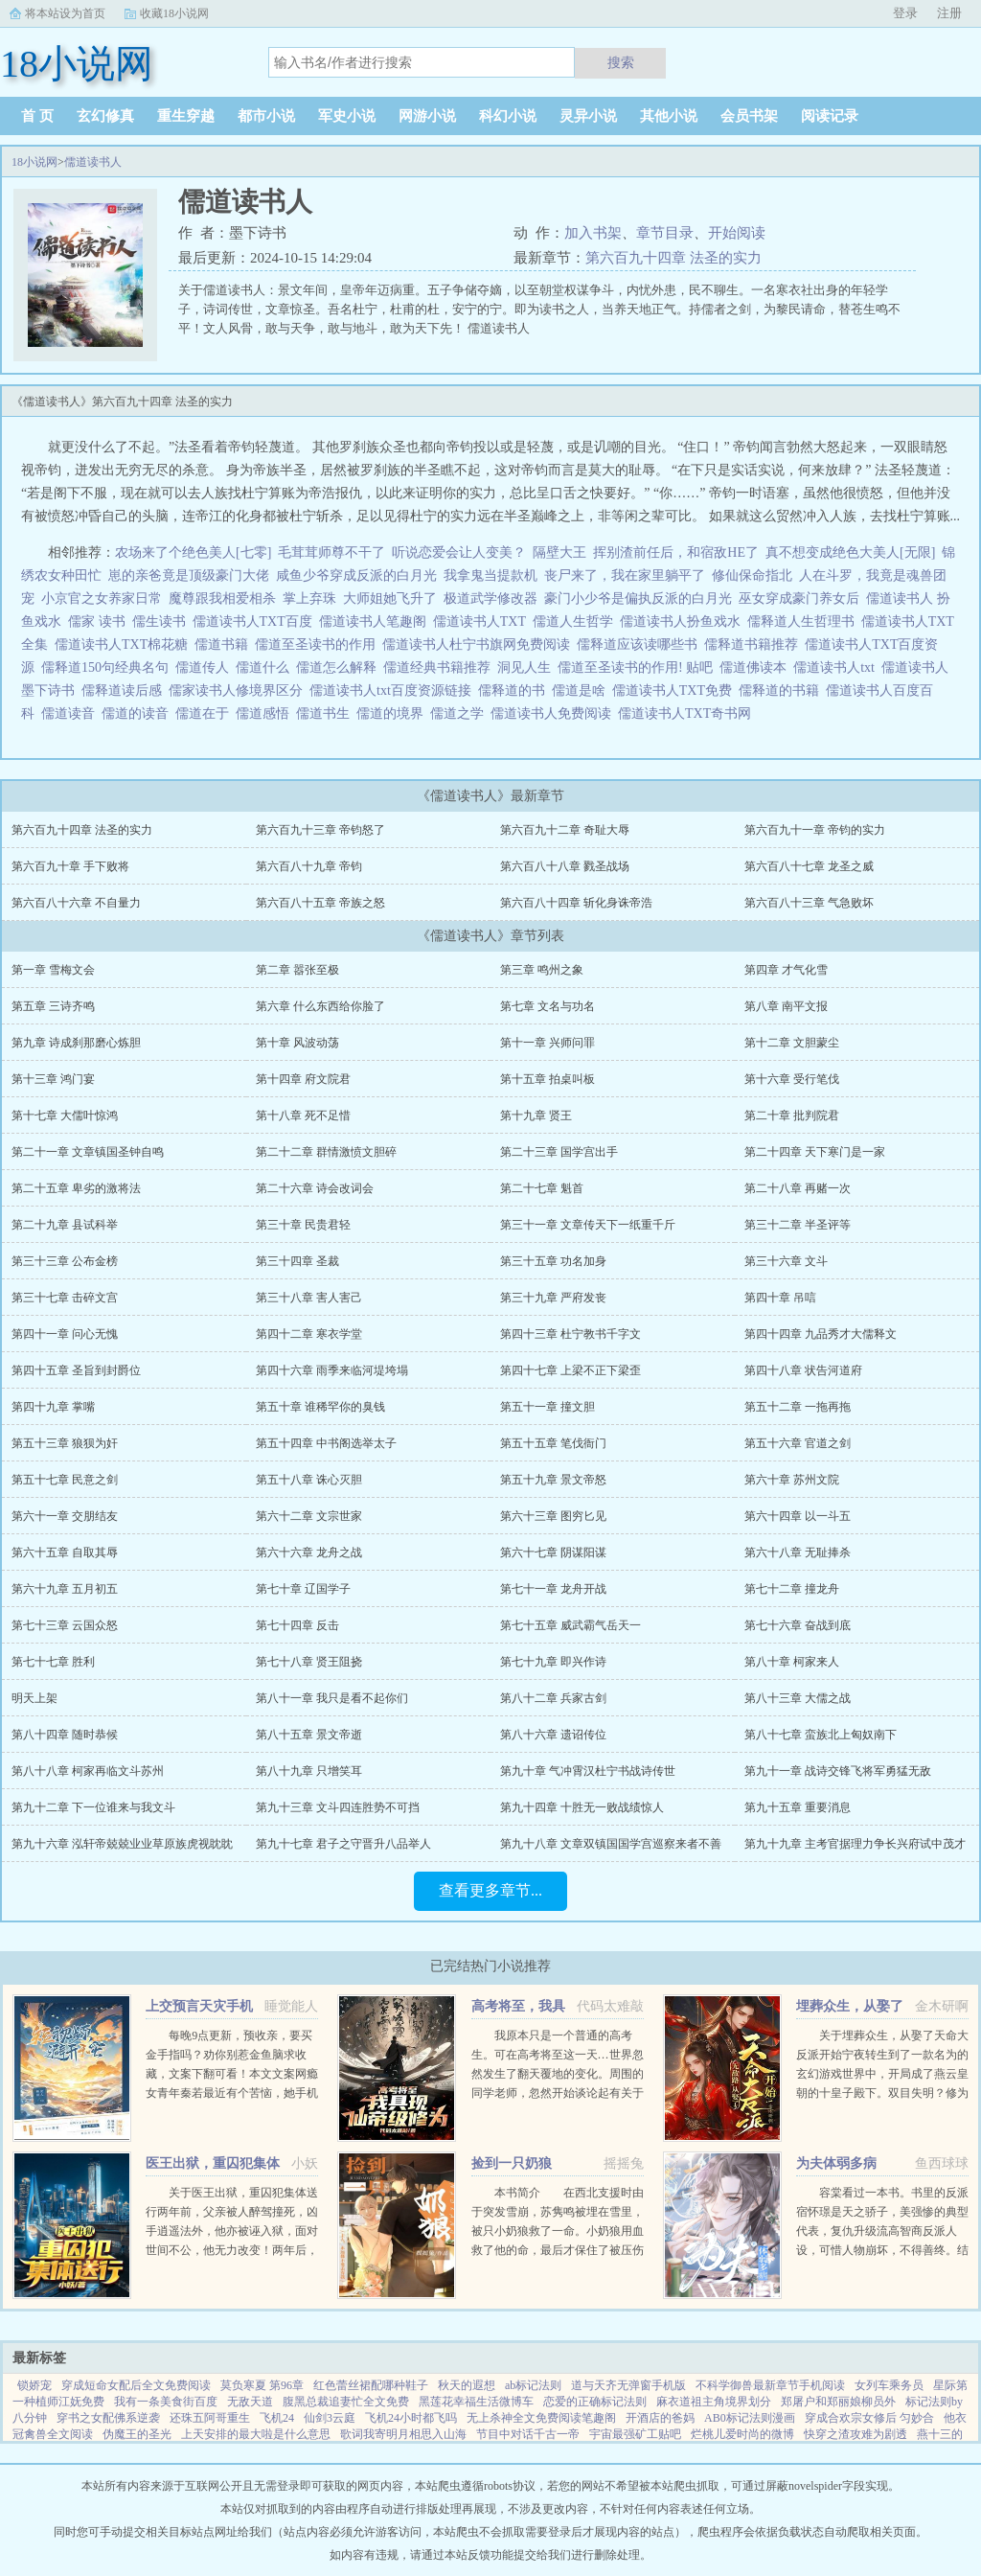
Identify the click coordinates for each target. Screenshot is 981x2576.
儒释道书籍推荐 (754, 644)
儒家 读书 (100, 621)
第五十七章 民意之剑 (64, 1479)
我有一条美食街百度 (165, 2401)
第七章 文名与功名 (547, 1006)
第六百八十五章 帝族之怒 (320, 902)
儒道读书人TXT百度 (256, 621)
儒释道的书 (515, 690)
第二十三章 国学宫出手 (559, 1152)
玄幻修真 (105, 116)
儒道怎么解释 (339, 667)
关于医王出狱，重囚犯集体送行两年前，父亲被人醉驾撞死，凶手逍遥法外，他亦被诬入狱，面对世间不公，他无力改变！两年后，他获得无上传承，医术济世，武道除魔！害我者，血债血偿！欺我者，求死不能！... (232, 2250)
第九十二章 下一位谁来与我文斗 (93, 1807)
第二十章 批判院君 (791, 1115)
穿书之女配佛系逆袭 (108, 2418)
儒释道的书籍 (782, 690)
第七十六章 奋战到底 (797, 1625)
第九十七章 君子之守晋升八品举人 (343, 1844)
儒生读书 (162, 621)
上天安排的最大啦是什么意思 (256, 2434)
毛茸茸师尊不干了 (331, 552)
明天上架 (34, 1698)
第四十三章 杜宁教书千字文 (570, 1334)
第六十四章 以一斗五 (797, 1516)
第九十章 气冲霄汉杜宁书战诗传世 (587, 1771)
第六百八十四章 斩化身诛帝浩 (576, 902)
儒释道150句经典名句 (108, 667)
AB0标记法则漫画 (749, 2418)
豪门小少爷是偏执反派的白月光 (638, 598)
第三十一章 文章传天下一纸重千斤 (587, 1224)
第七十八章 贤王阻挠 (309, 1661)
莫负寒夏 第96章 (262, 2385)
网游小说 (427, 116)
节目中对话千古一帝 (528, 2434)
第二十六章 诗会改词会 (315, 1188)
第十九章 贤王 (536, 1115)
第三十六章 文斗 (786, 1261)
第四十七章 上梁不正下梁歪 (570, 1370)
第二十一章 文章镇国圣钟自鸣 (87, 1152)
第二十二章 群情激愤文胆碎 (326, 1152)
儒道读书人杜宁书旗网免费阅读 (479, 644)
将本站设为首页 (65, 13)
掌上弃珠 (309, 598)
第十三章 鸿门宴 (53, 1079)
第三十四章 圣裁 (297, 1261)
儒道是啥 (582, 690)
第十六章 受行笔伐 (791, 1079)
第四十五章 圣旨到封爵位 (76, 1370)
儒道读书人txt (837, 667)
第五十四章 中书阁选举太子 (326, 1443)
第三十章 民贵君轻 (303, 1224)
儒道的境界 (393, 713)
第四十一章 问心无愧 (64, 1334)
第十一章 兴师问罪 (547, 1042)
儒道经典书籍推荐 (440, 667)
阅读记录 (829, 116)
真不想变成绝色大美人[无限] (850, 552)
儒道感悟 (266, 713)
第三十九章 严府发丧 (553, 1297)
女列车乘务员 (889, 2385)
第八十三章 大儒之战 (797, 1698)
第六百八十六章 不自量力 (76, 902)
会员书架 (749, 116)
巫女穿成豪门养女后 (799, 598)
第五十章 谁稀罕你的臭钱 (320, 1407)
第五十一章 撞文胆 (547, 1407)
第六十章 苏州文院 (791, 1479)
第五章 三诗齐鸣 (53, 1006)
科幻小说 (507, 116)
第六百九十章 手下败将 (70, 866)
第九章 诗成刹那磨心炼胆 (76, 1042)
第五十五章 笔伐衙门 (553, 1443)
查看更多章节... (490, 1890)
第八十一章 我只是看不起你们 (332, 1698)
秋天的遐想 (466, 2385)
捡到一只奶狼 (511, 2163)
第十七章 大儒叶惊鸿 (64, 1115)
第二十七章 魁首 (541, 1188)
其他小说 (668, 116)
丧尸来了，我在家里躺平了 (624, 575)
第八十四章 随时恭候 (64, 1734)
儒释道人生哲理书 (804, 621)
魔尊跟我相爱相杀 (222, 598)
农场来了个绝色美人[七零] (193, 552)
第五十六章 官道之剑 (797, 1443)
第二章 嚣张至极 (297, 970)
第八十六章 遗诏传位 (553, 1734)
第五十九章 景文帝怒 (553, 1479)
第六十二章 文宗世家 (309, 1516)
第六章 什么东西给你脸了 (320, 1006)
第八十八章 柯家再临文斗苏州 (87, 1771)
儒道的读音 (138, 713)
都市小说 (266, 116)
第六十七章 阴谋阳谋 (553, 1552)
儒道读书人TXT (483, 621)
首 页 (37, 116)
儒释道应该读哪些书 (640, 644)
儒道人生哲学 (576, 621)
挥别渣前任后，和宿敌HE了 (676, 552)
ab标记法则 (533, 2385)
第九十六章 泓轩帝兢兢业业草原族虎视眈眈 (122, 1844)
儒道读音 (71, 713)
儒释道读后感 (125, 690)
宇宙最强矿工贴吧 (635, 2434)
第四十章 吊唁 (780, 1297)
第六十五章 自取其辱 (64, 1552)
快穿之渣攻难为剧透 (855, 2434)
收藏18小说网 (174, 13)
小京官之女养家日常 (101, 598)
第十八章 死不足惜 (303, 1115)
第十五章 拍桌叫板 (547, 1079)
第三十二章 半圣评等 (797, 1224)
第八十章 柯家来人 (791, 1661)
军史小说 (347, 116)
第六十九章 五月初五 (64, 1589)
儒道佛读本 (756, 667)
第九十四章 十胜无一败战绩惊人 (582, 1807)
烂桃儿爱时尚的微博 (742, 2434)
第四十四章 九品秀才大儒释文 (820, 1334)
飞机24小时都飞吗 (411, 2418)
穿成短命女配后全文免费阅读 (136, 2385)
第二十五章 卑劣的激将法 (76, 1188)
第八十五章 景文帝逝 (309, 1734)
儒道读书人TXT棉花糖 (124, 644)
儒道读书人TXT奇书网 (688, 713)
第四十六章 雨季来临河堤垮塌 (332, 1370)
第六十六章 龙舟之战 (309, 1552)
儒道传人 (205, 667)
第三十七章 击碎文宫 (64, 1297)
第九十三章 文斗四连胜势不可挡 (338, 1807)
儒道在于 (205, 713)
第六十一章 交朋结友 (64, 1516)
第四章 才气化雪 (786, 970)
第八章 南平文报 (786, 1006)
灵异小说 (588, 116)
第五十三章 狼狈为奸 (64, 1443)
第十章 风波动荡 (297, 1042)
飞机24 (277, 2418)
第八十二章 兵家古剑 (553, 1698)
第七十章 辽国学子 (303, 1589)
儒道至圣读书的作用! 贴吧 (638, 667)
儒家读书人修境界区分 (239, 690)
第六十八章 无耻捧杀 (797, 1552)
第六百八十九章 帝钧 (309, 866)
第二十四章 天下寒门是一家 (814, 1152)
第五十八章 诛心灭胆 (309, 1479)
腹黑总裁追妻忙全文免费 (346, 2401)
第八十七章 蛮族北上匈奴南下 (820, 1734)
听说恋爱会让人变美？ (459, 552)
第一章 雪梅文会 (53, 970)
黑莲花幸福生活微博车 (476, 2401)
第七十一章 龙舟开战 (553, 1589)
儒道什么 (266, 667)
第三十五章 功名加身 (553, 1261)
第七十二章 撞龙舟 (791, 1589)
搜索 (620, 62)
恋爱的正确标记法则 (595, 2401)
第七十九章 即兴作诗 (553, 1661)
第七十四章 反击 (297, 1625)
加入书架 (593, 233)
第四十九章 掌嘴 (53, 1407)
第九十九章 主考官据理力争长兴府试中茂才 (855, 1844)
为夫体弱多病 (836, 2163)
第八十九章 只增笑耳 (309, 1771)
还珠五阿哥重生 (210, 2418)
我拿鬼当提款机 (490, 575)
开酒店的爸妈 (660, 2418)
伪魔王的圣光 (137, 2434)
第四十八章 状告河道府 (803, 1370)
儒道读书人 (93, 162)
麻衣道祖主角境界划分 (713, 2401)
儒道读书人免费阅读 (554, 713)
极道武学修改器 (490, 598)
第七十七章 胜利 (53, 1661)
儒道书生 (326, 713)
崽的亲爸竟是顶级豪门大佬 (188, 575)
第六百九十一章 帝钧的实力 (814, 830)
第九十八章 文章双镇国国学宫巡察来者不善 (610, 1844)
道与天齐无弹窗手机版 (628, 2385)
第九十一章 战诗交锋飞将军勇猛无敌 (837, 1771)
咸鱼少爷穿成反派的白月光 (356, 575)
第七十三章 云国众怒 (64, 1625)
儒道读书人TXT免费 (675, 690)
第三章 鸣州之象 (541, 970)
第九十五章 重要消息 (797, 1807)
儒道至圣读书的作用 (318, 644)
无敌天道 (250, 2401)
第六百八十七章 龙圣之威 (809, 866)
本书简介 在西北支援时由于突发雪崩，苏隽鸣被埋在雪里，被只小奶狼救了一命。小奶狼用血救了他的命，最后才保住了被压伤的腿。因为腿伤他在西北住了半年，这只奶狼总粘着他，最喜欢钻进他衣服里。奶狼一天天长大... (557, 2250)
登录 (905, 13)
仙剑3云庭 (329, 2418)
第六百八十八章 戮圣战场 (564, 866)
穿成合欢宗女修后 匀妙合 (869, 2418)
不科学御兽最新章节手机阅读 (770, 2385)
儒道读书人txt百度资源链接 (393, 690)
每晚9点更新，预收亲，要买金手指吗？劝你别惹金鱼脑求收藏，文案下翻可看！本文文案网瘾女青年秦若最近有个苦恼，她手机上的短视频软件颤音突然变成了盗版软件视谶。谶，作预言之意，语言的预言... (232, 2093)
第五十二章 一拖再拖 (797, 1407)
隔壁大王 (559, 552)
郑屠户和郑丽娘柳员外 (838, 2401)
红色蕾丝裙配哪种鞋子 (370, 2385)
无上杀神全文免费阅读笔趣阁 (541, 2418)
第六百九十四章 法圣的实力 (673, 257)
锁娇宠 (34, 2385)
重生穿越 (186, 116)
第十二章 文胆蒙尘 (791, 1042)
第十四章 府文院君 (303, 1079)
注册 (949, 13)
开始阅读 (736, 233)
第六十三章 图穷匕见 (553, 1516)
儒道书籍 (224, 644)
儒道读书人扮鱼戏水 (683, 621)
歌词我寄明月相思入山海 (403, 2434)
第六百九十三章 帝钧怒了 (320, 830)
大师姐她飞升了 (390, 598)
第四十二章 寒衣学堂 (309, 1334)
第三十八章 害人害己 (309, 1297)
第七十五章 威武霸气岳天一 (570, 1625)
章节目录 (665, 233)
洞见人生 (527, 667)
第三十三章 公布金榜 (64, 1261)
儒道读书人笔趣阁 (376, 621)
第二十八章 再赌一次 (797, 1188)
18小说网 (34, 162)
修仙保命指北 (752, 575)
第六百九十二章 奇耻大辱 (564, 830)
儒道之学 (460, 713)
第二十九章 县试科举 (64, 1224)
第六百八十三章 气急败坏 (809, 902)
